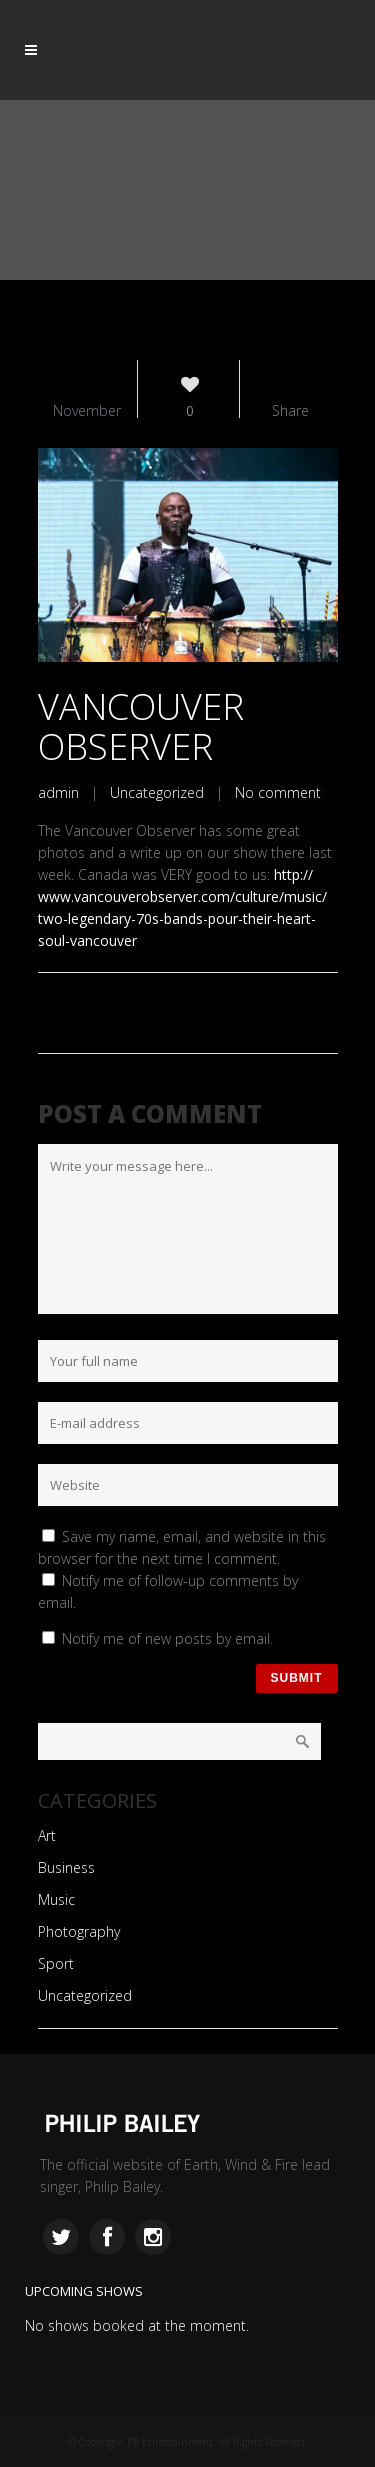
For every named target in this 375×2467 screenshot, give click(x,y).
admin (58, 792)
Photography (79, 1931)
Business (66, 1867)
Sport (56, 1963)
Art (47, 1835)
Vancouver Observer (141, 726)
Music (56, 1899)
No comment (278, 792)
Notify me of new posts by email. (167, 1638)
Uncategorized (157, 792)
